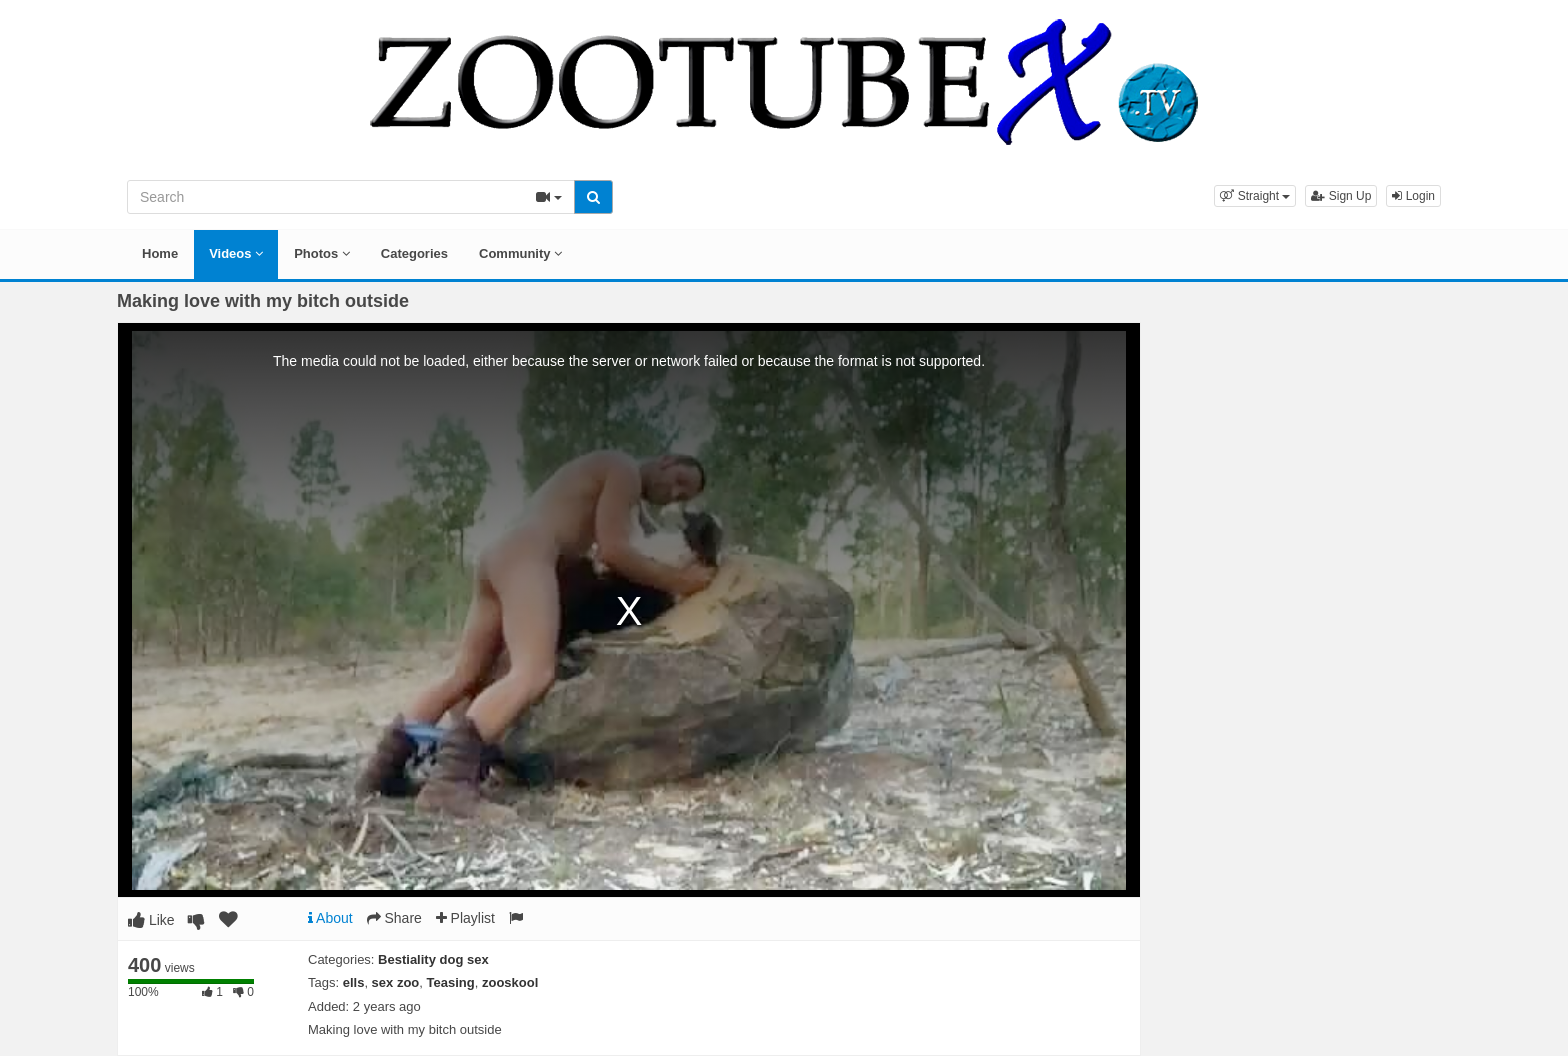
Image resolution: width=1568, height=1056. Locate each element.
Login (1413, 196)
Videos (236, 253)
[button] (1255, 196)
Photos (322, 253)
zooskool (510, 982)
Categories (414, 253)
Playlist (465, 918)
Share (394, 918)
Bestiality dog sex (433, 959)
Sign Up (1341, 196)
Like (151, 920)
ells (354, 982)
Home (160, 253)
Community (520, 253)
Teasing (451, 982)
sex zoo (396, 982)
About (330, 918)
